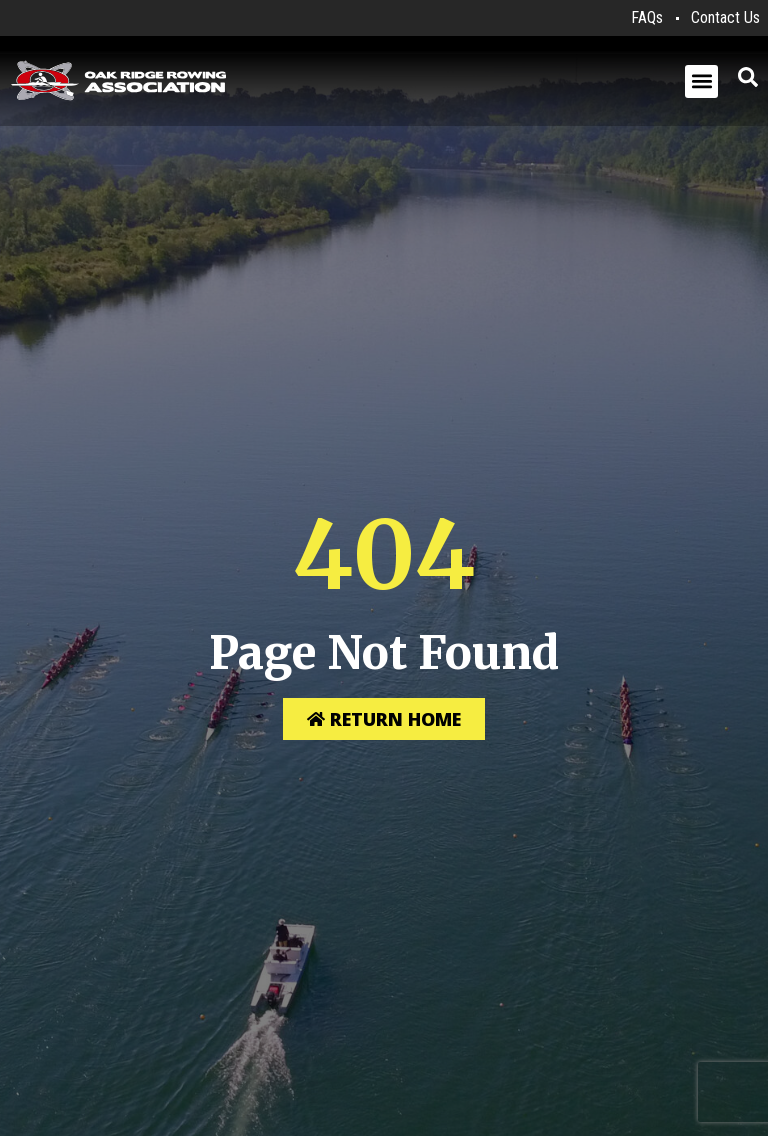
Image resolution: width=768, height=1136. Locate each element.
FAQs (647, 17)
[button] (701, 81)
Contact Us (725, 17)
